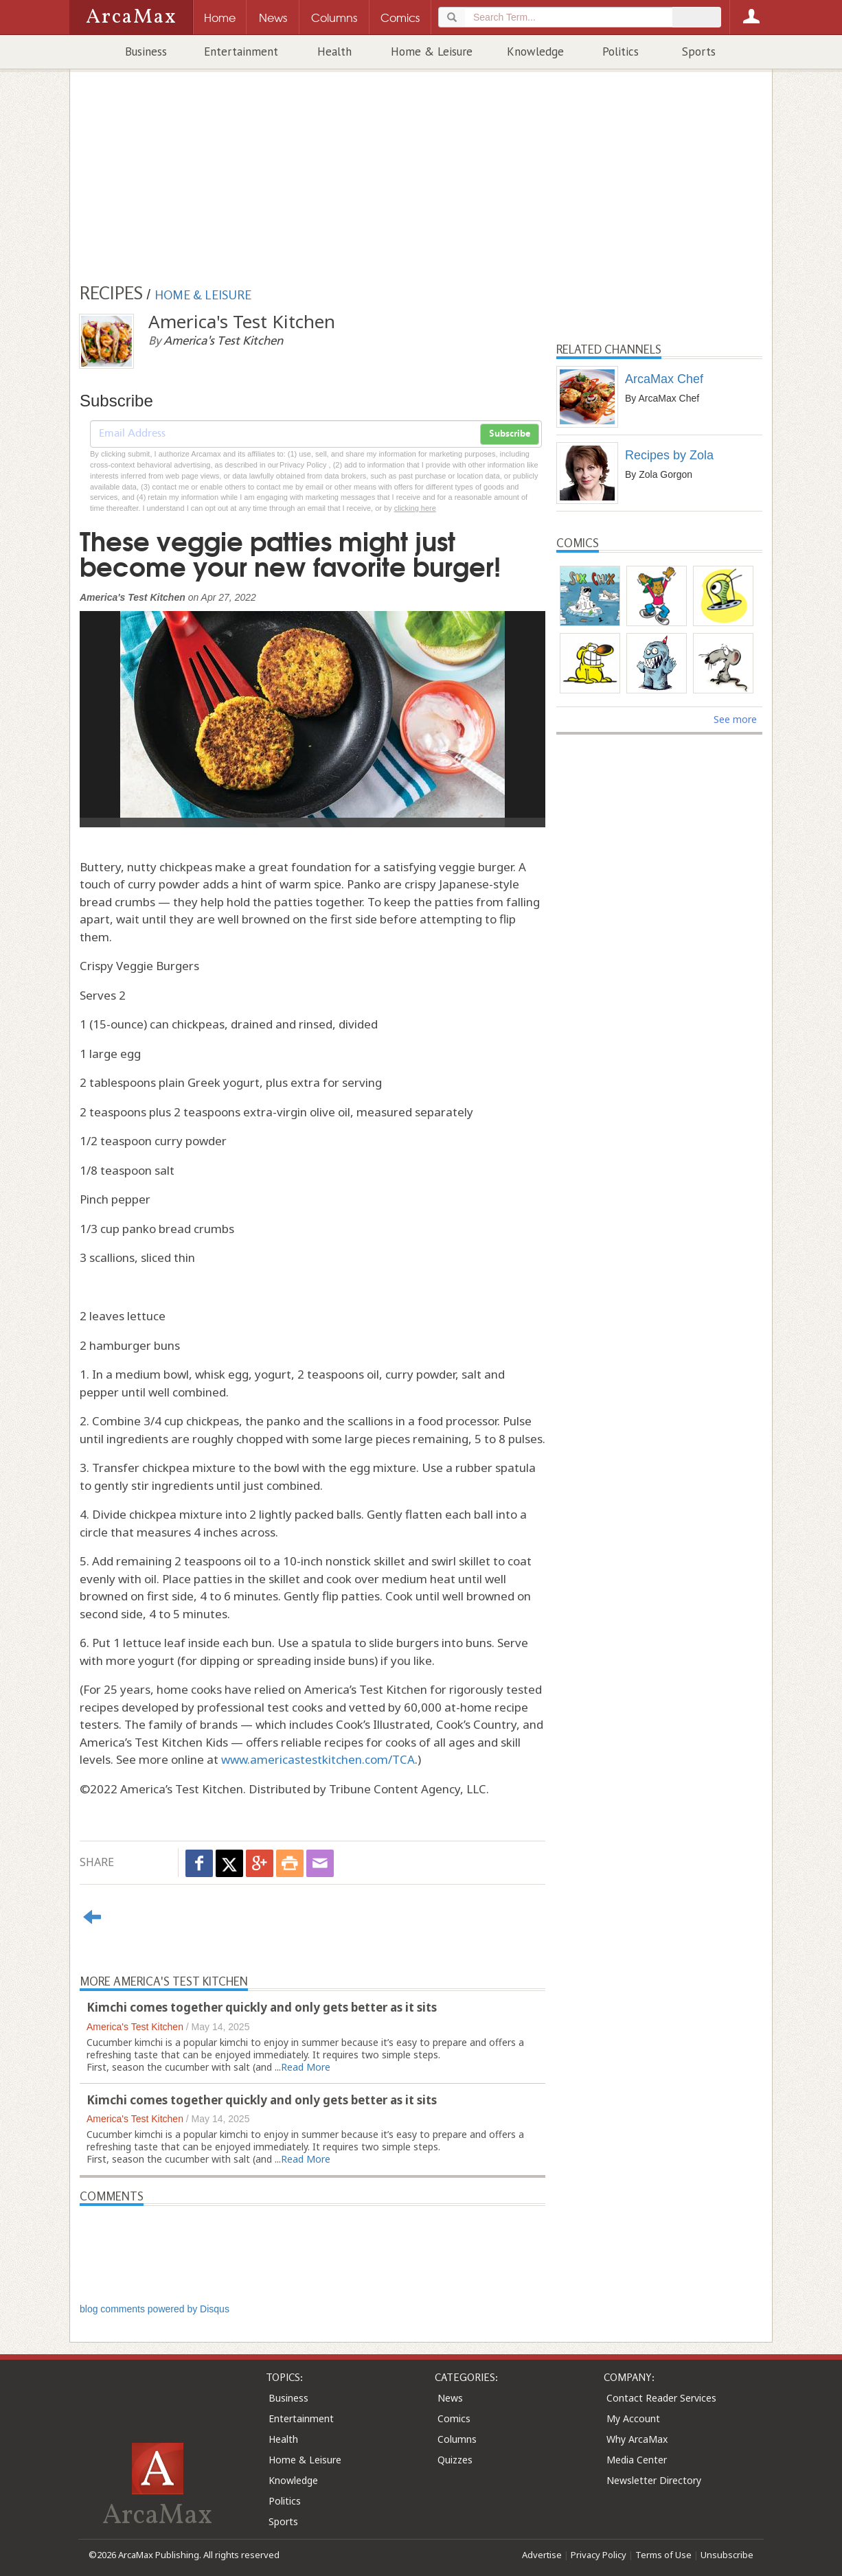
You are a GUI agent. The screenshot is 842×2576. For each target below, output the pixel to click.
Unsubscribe (727, 2555)
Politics (620, 51)
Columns (457, 2439)
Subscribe (509, 434)
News (450, 2397)
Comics (453, 2418)
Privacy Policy (598, 2555)
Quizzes (455, 2459)
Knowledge (535, 51)
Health (334, 51)
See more (735, 719)
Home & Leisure (432, 51)
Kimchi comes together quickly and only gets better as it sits (262, 2007)
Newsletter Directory (653, 2480)
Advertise (542, 2555)
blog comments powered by (154, 2308)
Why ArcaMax (637, 2439)
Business (146, 51)
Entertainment (241, 51)
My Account (633, 2418)
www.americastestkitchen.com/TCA (318, 1759)
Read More (305, 2066)
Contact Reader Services (661, 2397)
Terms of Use (663, 2555)
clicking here (415, 508)
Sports (699, 51)
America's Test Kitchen (135, 2026)
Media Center (636, 2459)
